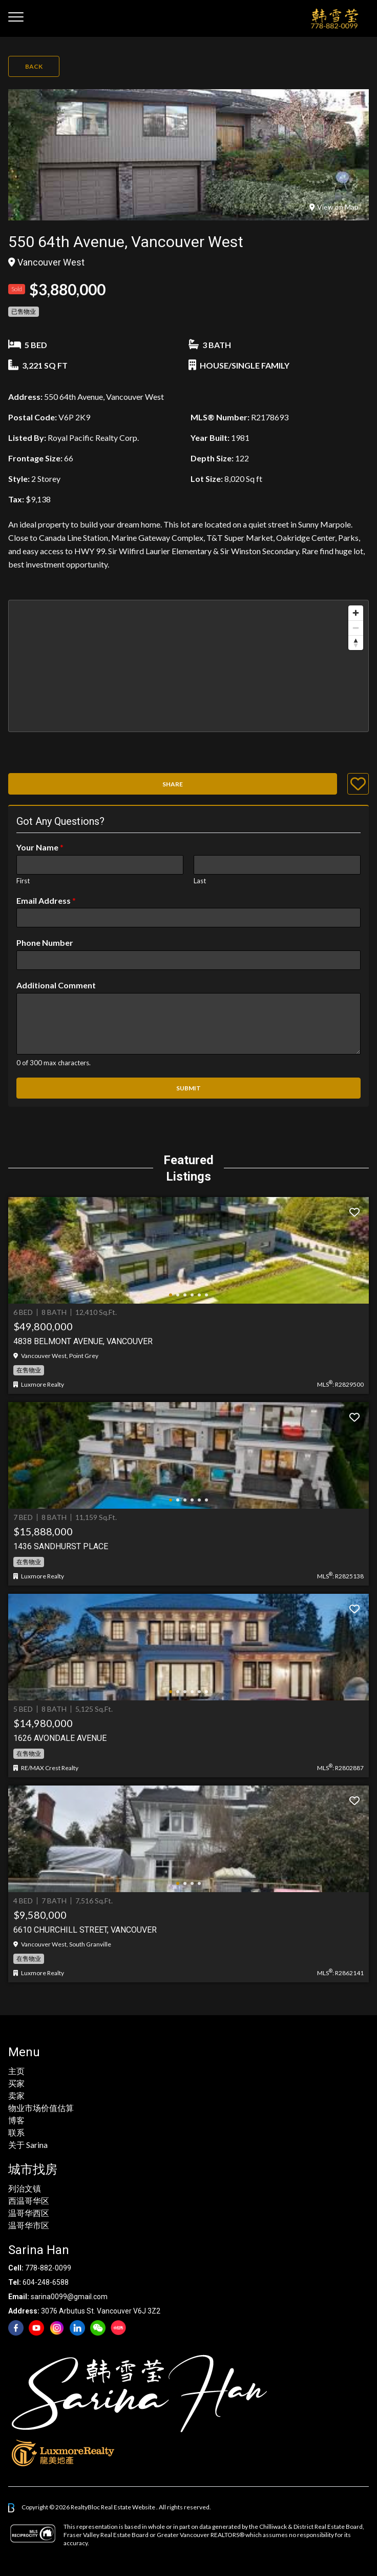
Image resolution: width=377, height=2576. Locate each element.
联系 (16, 2132)
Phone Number (44, 942)
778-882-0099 (48, 2268)
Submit (188, 1088)
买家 (16, 2083)
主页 (16, 2071)
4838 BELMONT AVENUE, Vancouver (83, 1341)
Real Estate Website (128, 2507)
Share (172, 784)
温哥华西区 (28, 2213)
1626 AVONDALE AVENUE (60, 1738)
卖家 (16, 2095)
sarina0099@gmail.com (69, 2297)
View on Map (334, 206)
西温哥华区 (28, 2200)
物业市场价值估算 (41, 2108)
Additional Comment (56, 985)
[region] (188, 666)
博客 (16, 2120)
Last (200, 881)
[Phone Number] (188, 960)
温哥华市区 (28, 2225)
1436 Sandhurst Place (60, 1546)
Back (34, 66)
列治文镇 (24, 2188)
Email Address (46, 900)
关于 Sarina (28, 2144)
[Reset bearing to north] (355, 642)
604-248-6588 (46, 2282)
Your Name (40, 847)
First (23, 881)
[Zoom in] (355, 612)
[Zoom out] (355, 627)
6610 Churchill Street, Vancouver (85, 1930)
